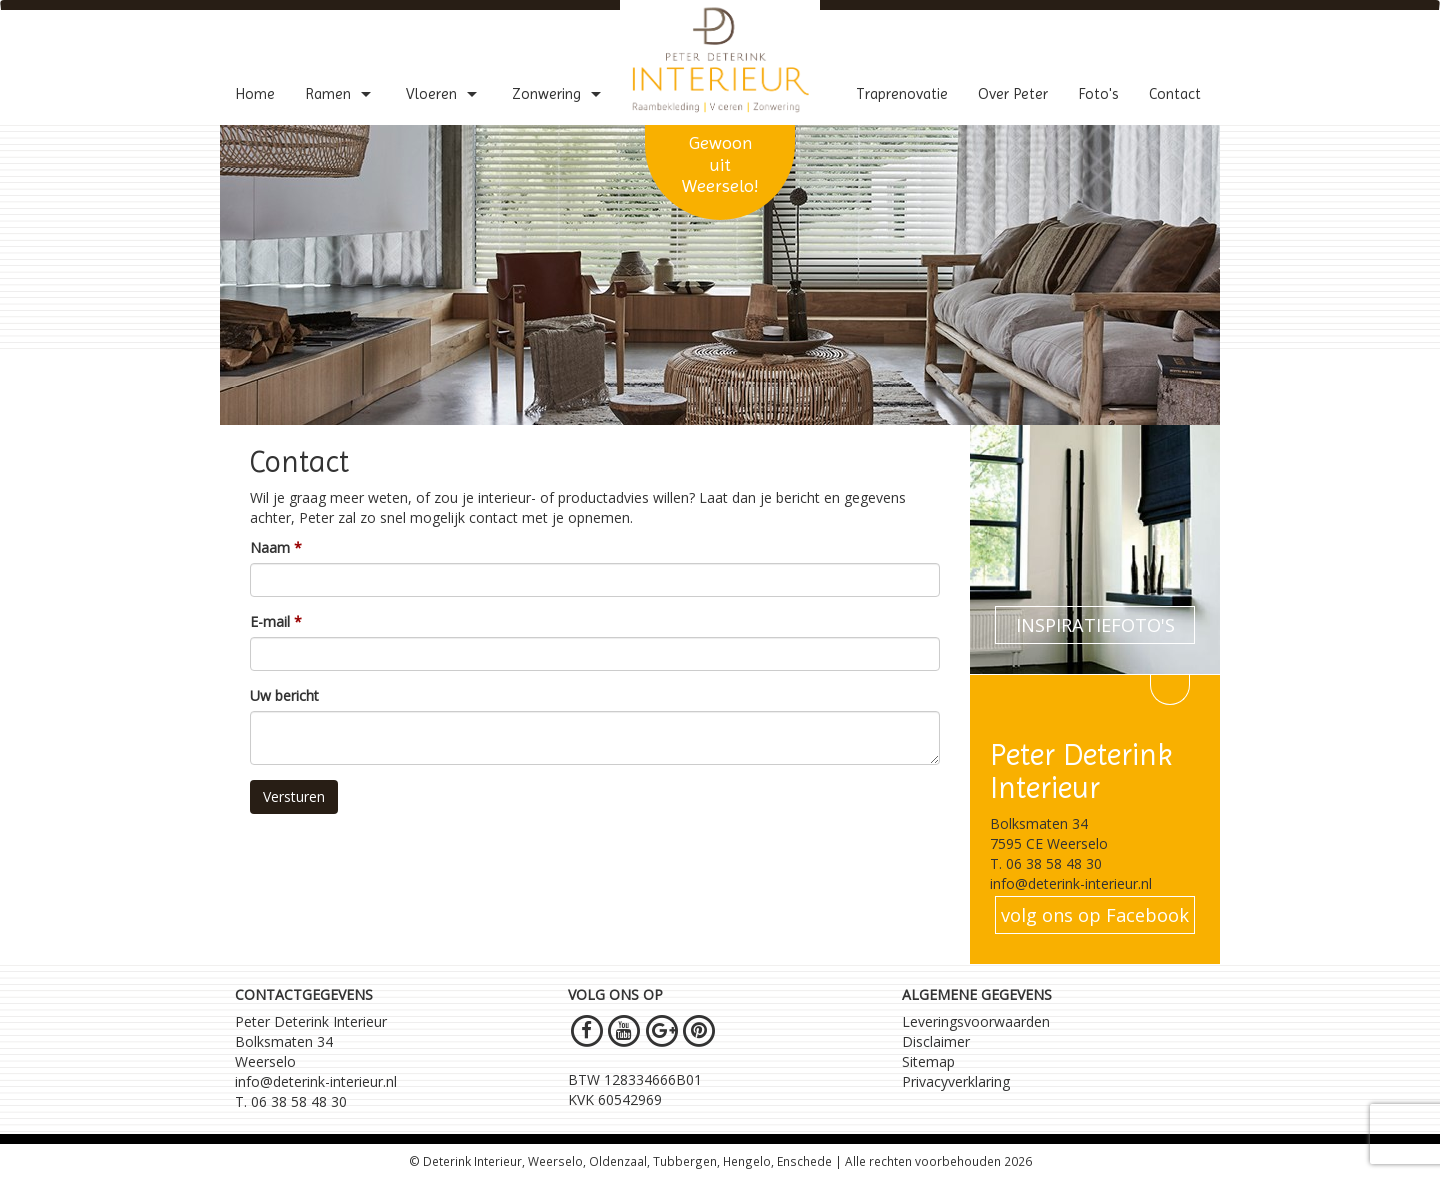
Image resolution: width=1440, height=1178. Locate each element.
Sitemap (928, 1061)
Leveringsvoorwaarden (976, 1021)
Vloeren (444, 94)
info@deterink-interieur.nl (316, 1081)
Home (255, 94)
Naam (270, 547)
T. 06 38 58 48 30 (291, 1101)
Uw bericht (284, 695)
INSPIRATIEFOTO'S (1095, 625)
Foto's (1098, 94)
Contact (1175, 94)
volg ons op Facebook (1095, 915)
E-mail (270, 621)
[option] (720, 275)
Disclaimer (936, 1041)
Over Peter (1013, 94)
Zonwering (559, 94)
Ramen (340, 94)
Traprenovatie (902, 94)
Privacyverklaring (956, 1081)
